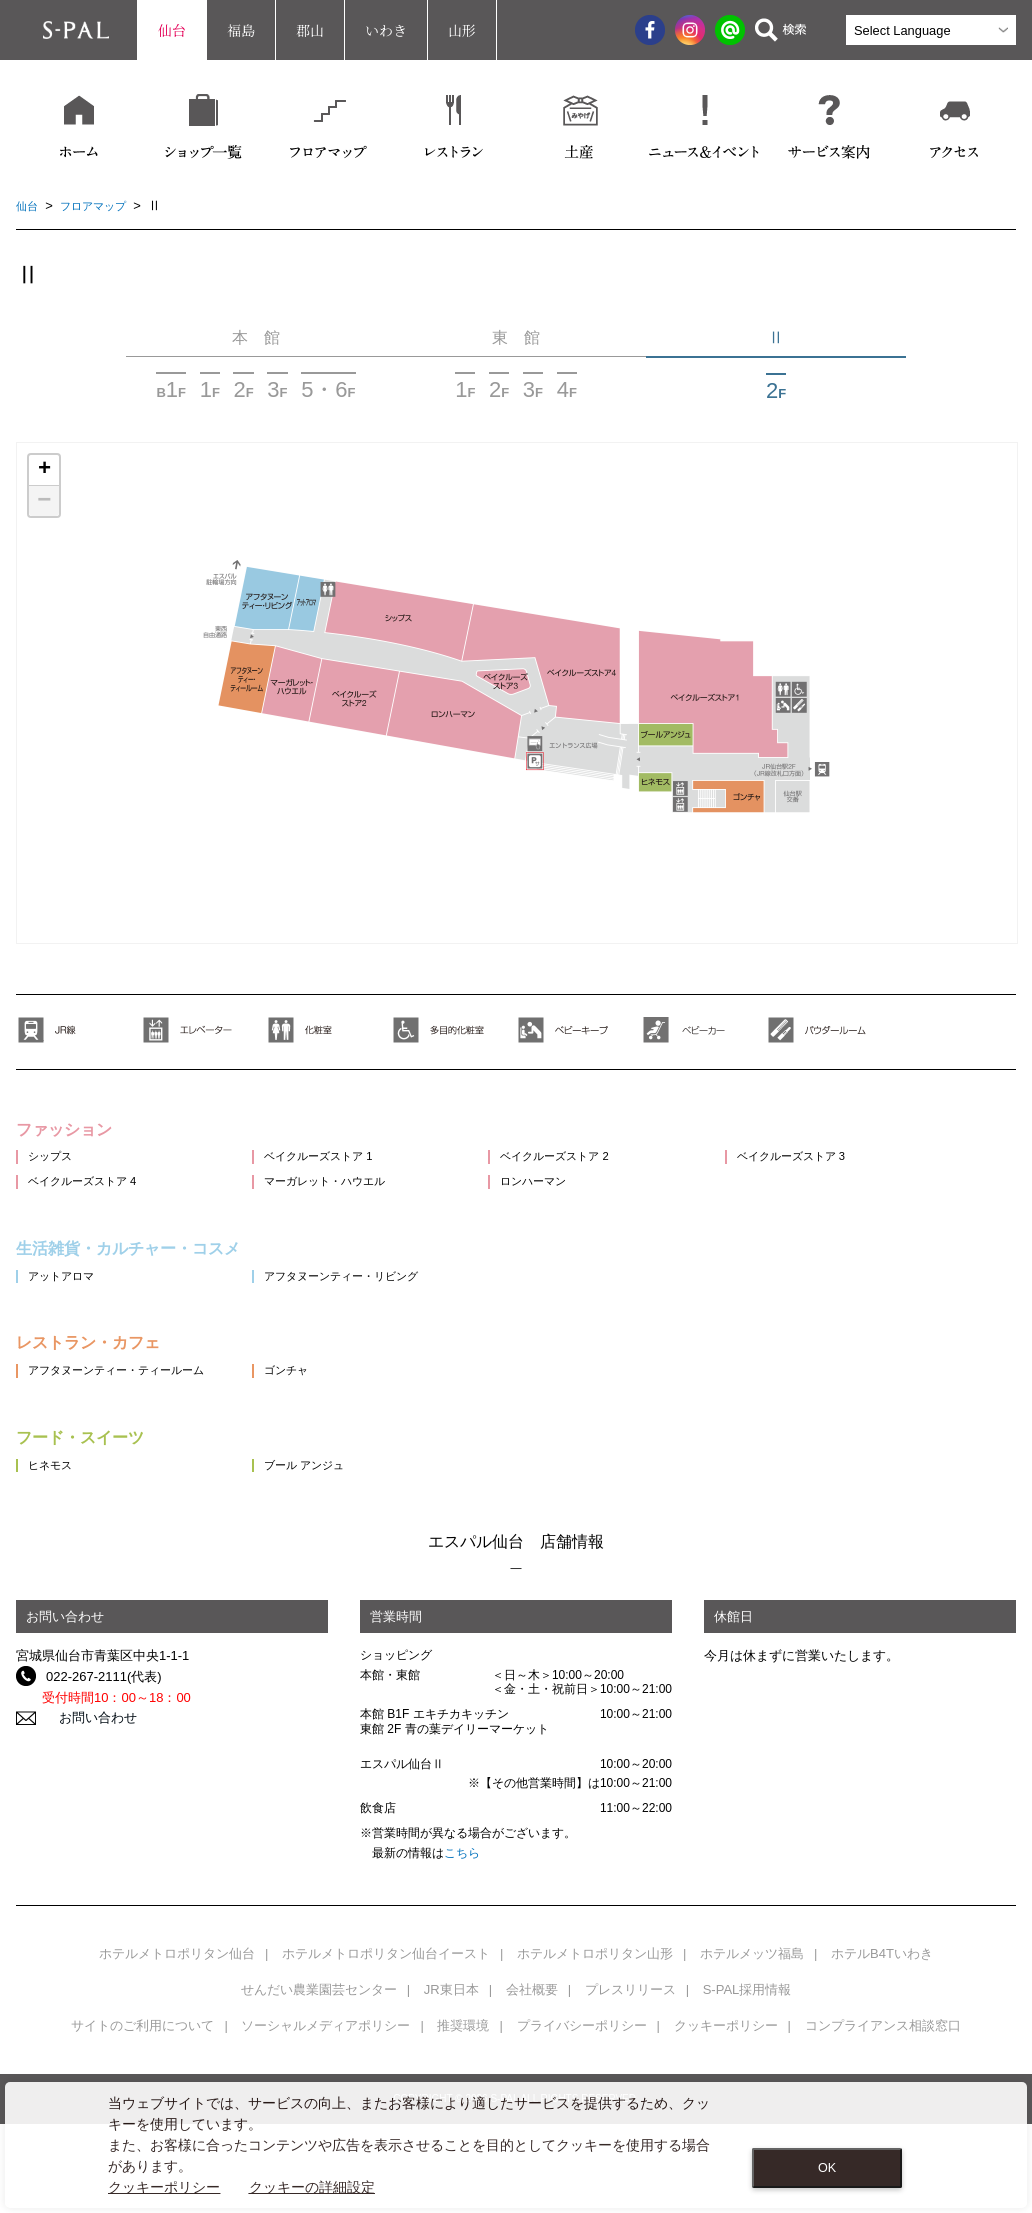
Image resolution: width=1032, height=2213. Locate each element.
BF (171, 389)
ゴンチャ (310, 1414)
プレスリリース (630, 2046)
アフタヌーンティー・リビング (375, 1308)
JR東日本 (451, 2046)
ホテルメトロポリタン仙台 (177, 2010)
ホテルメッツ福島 (752, 2010)
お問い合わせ (85, 1774)
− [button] (44, 501)
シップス (54, 1166)
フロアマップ (103, 205)
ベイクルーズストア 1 (348, 1166)
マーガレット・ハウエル (355, 1202)
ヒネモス (54, 1520)
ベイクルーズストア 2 (604, 1166)
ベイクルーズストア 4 (92, 1202)
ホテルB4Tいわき (882, 2010)
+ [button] (44, 470)
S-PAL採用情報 (747, 2046)
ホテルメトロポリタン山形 (595, 2010)
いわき (386, 30)
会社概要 (532, 2046)
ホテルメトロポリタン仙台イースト (386, 2010)
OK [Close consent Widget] (827, 2168)
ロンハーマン (579, 1202)
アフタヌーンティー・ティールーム (132, 1414)
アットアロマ (67, 1308)
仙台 (172, 30)
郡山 (310, 30)
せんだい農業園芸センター (319, 2046)
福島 (241, 30)
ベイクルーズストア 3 (860, 1166)
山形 (462, 30)
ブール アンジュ (331, 1520)
